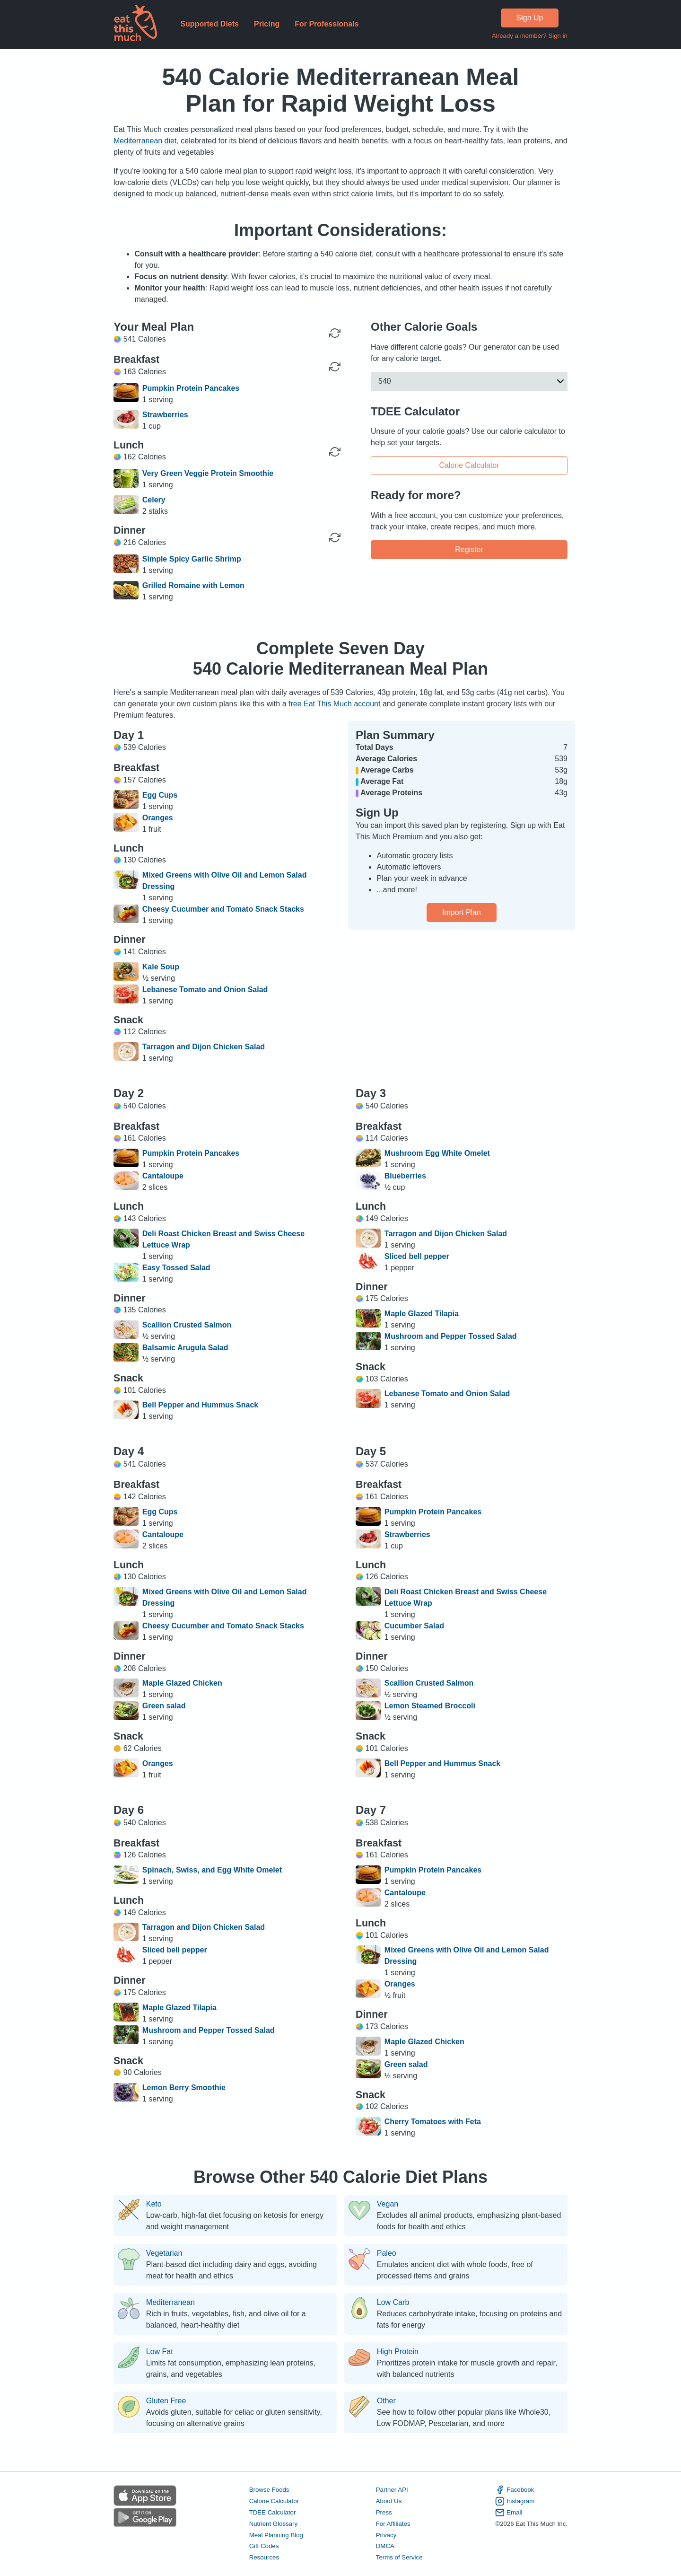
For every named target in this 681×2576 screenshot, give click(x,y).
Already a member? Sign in (530, 35)
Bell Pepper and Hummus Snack (200, 1405)
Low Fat (159, 2351)
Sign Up (529, 18)
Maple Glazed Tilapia (421, 1314)
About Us (389, 2501)
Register (469, 549)
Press (384, 2512)
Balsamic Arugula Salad (185, 1348)
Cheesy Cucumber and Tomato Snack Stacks (223, 909)
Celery (154, 500)
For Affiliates (393, 2523)
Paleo (386, 2253)
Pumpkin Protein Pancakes (190, 388)
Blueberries (405, 1176)
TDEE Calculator (272, 2512)
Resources (264, 2557)
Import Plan (461, 912)
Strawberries (165, 415)
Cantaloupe (162, 1176)
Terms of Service (399, 2557)
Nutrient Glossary (273, 2523)
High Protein (398, 2351)
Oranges (157, 818)
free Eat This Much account (334, 704)
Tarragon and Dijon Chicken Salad (203, 1047)
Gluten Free (166, 2401)
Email (508, 2512)
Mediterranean (170, 2302)
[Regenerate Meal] (334, 366)
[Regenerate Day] (334, 333)
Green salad (164, 1706)
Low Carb (393, 2302)
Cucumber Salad (414, 1626)
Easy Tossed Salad (176, 1268)
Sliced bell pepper (416, 1256)
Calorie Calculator (469, 465)
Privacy (386, 2535)
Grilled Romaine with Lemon (193, 585)
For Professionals (326, 24)
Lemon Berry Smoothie (184, 2088)
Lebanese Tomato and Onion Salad (205, 989)
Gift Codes (264, 2546)
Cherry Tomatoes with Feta (432, 2122)
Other (386, 2401)
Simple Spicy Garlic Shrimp (191, 559)
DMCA (385, 2546)
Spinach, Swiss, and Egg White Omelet (212, 1870)
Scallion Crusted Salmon (186, 1325)
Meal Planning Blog (276, 2535)
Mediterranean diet (145, 141)
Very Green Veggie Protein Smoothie (207, 473)
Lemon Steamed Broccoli (429, 1706)
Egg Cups (160, 795)
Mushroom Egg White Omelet (437, 1153)
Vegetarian (164, 2253)
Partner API (392, 2489)
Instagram (514, 2501)
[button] (469, 381)
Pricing (266, 24)
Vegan (387, 2204)
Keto (154, 2204)
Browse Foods (269, 2489)
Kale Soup (160, 967)
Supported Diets (209, 24)
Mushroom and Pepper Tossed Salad (450, 1336)
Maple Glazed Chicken (182, 1683)
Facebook (514, 2490)
